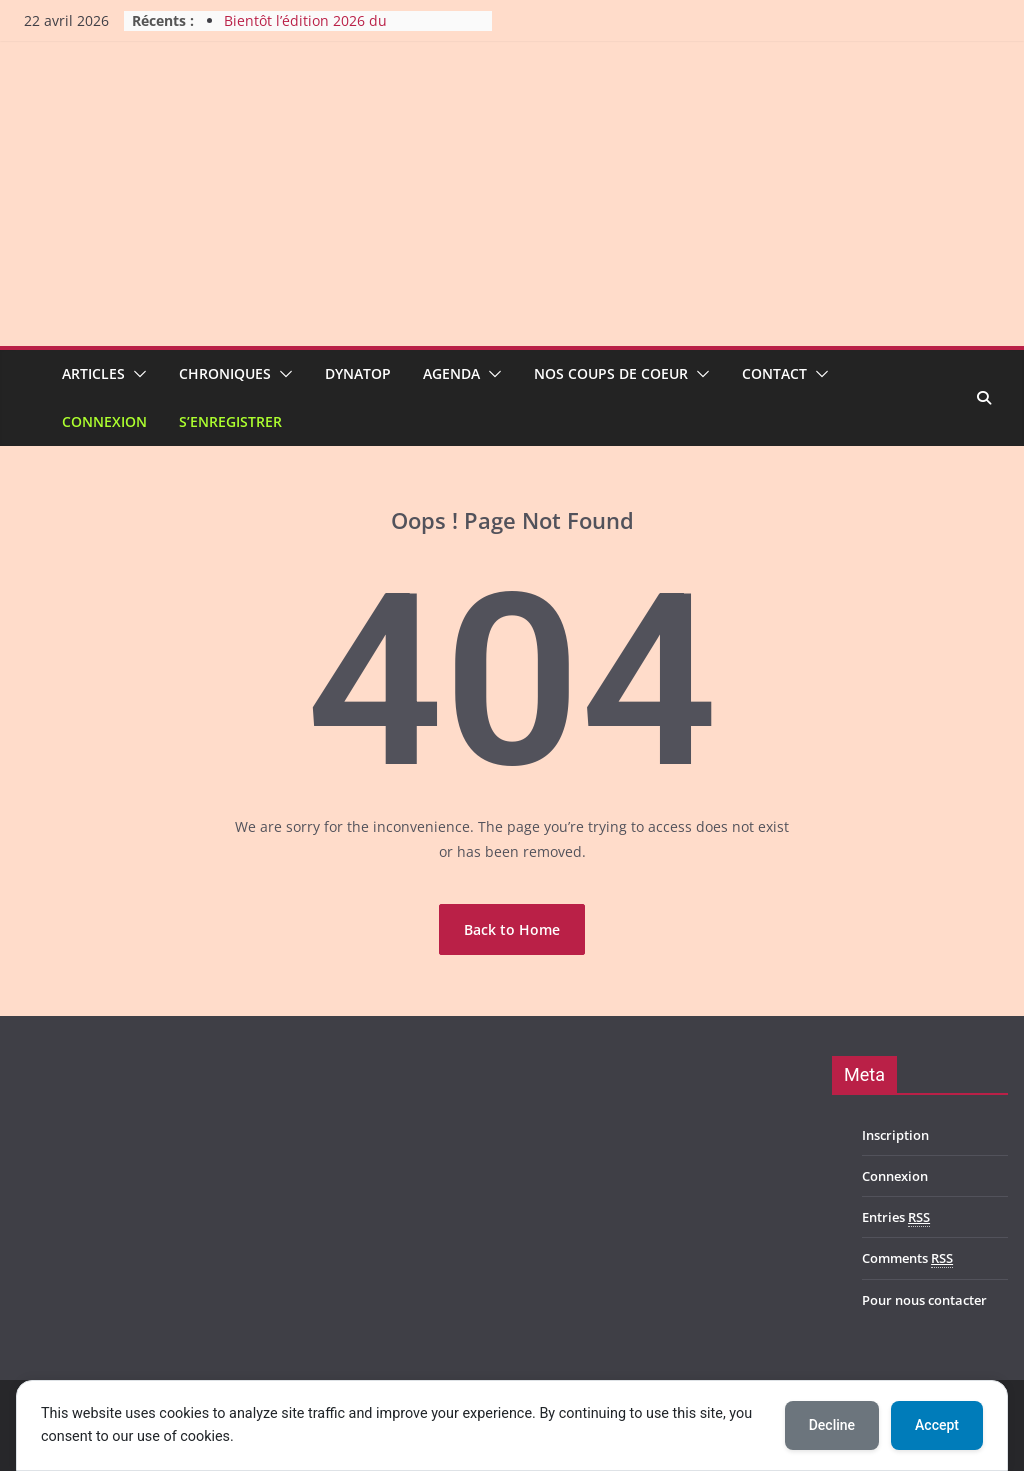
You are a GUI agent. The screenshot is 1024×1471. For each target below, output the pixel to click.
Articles (93, 373)
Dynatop (358, 373)
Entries (896, 1217)
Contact (774, 373)
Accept (937, 1425)
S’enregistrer (230, 421)
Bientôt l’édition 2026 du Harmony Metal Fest (305, 30)
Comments (907, 1258)
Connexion (104, 421)
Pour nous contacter (924, 1300)
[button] (136, 374)
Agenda (451, 373)
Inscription (895, 1135)
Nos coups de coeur (611, 373)
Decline (832, 1425)
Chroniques (225, 373)
